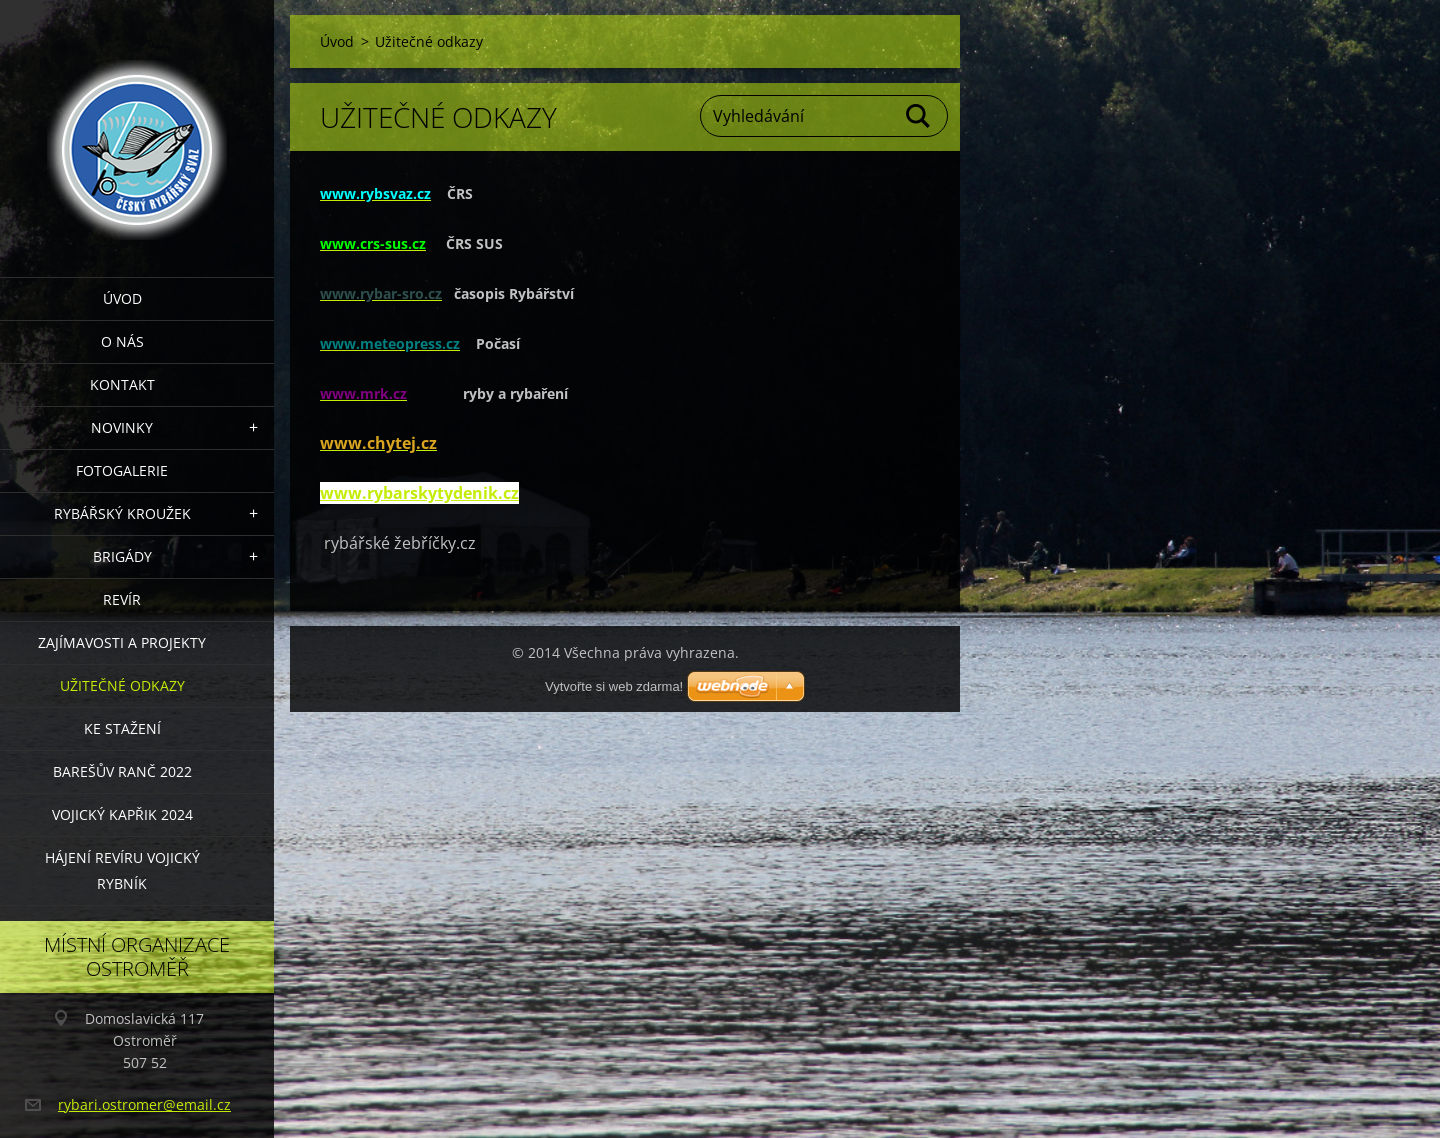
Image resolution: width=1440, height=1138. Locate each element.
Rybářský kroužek (122, 513)
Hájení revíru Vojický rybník (122, 870)
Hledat (919, 116)
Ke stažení (122, 728)
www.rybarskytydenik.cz (419, 493)
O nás (122, 341)
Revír (122, 599)
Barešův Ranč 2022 (122, 771)
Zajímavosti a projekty (122, 642)
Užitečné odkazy (122, 685)
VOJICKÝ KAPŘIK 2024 (122, 814)
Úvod (122, 298)
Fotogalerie (122, 470)
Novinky (122, 427)
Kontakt (122, 384)
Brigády (122, 556)
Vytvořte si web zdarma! (614, 686)
